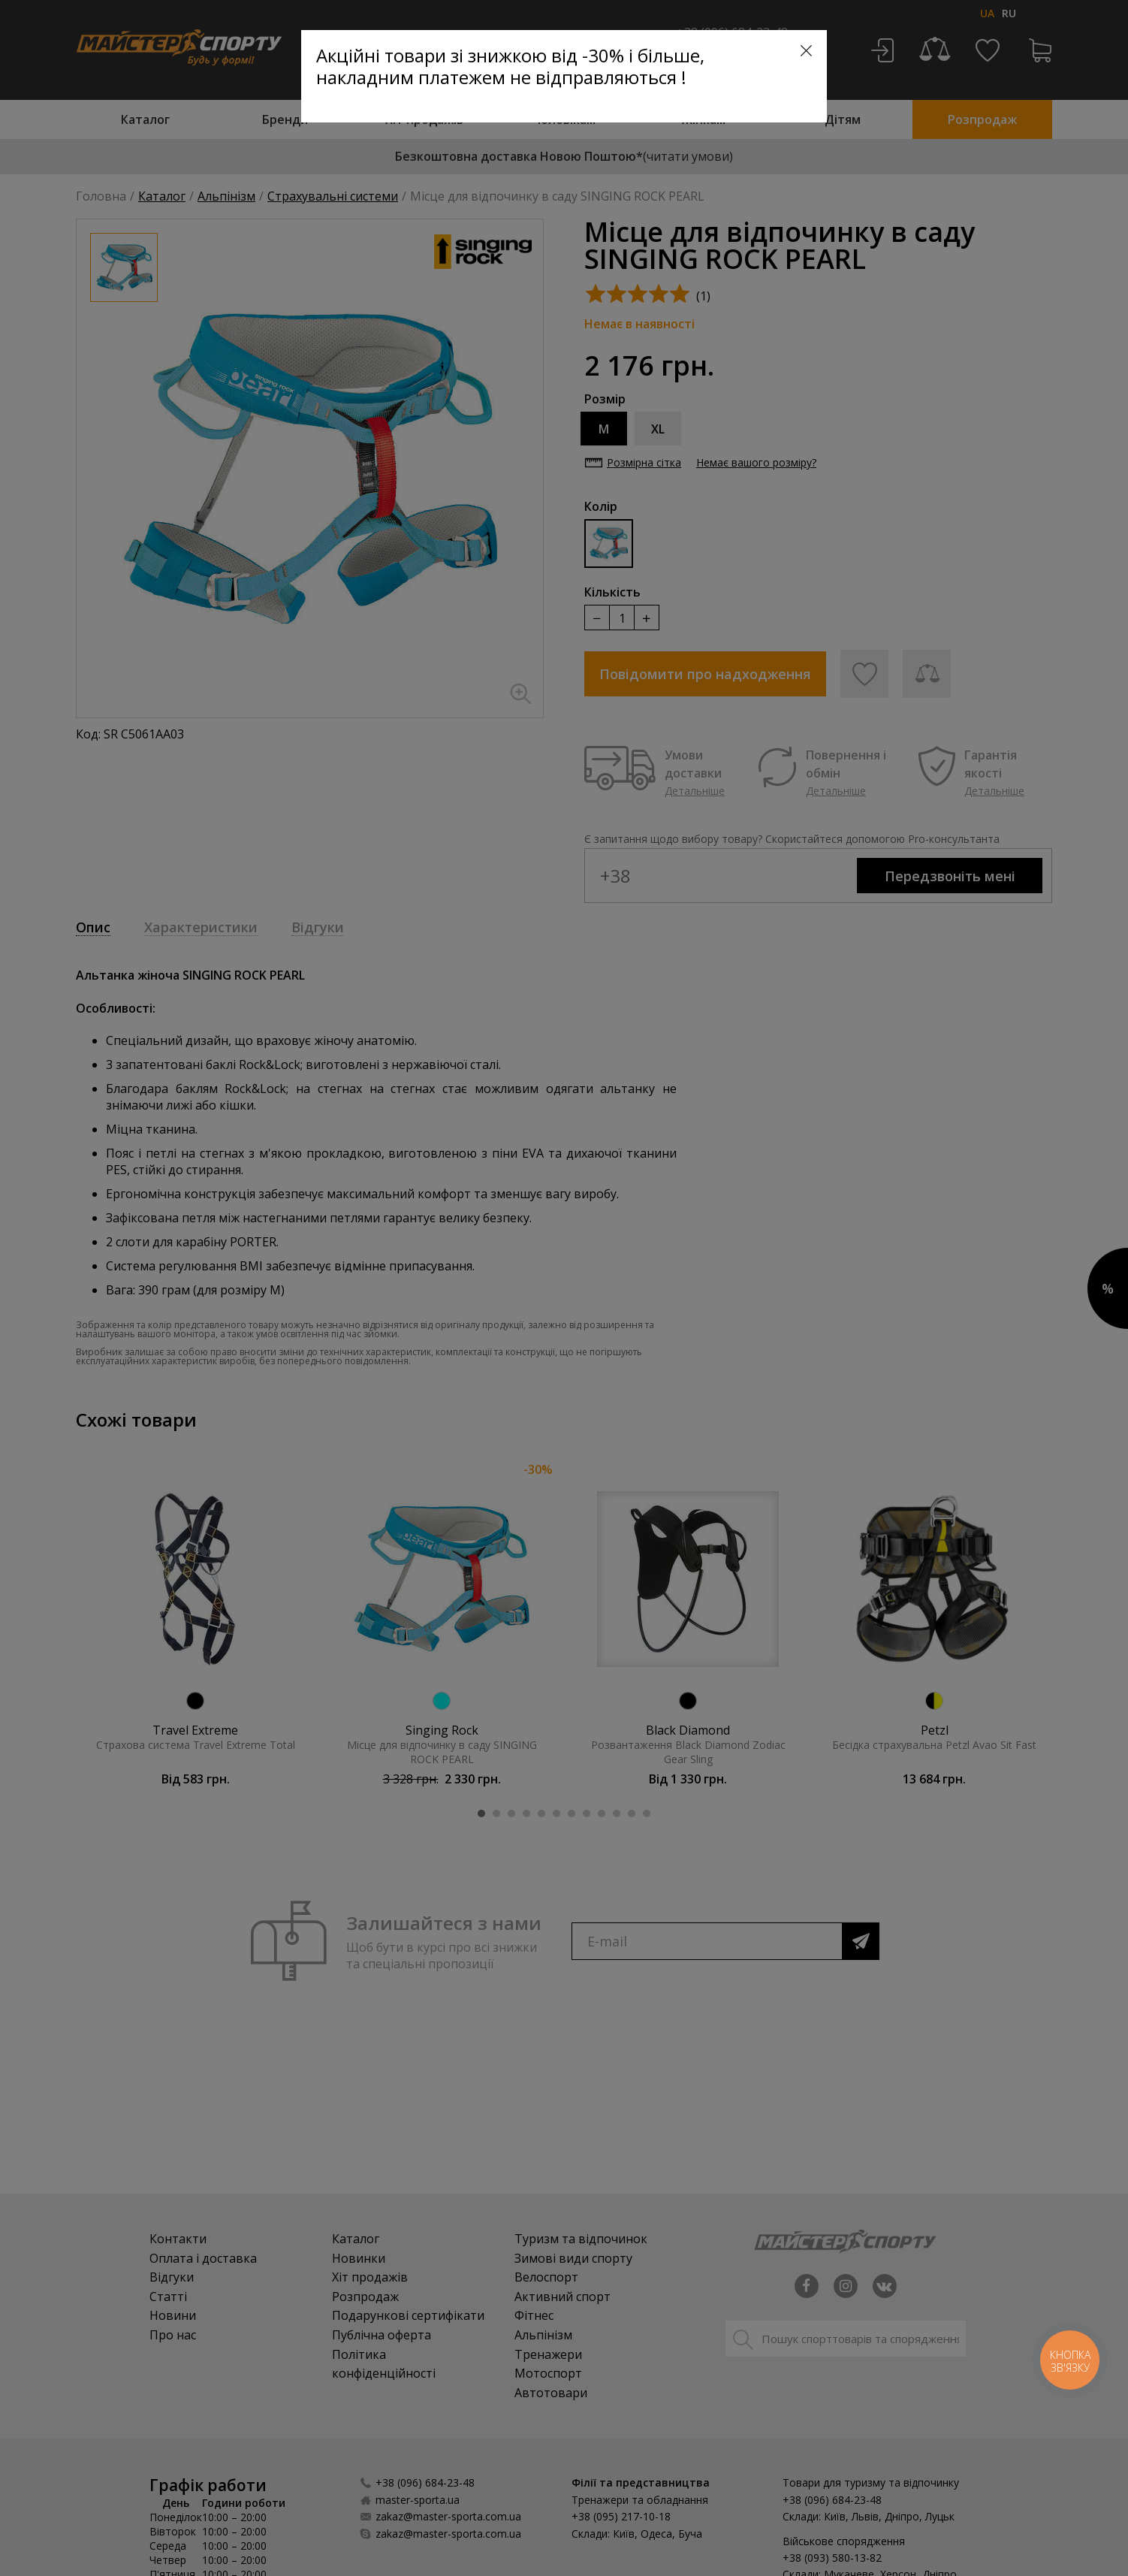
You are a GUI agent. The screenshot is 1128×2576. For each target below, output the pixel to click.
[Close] (806, 50)
